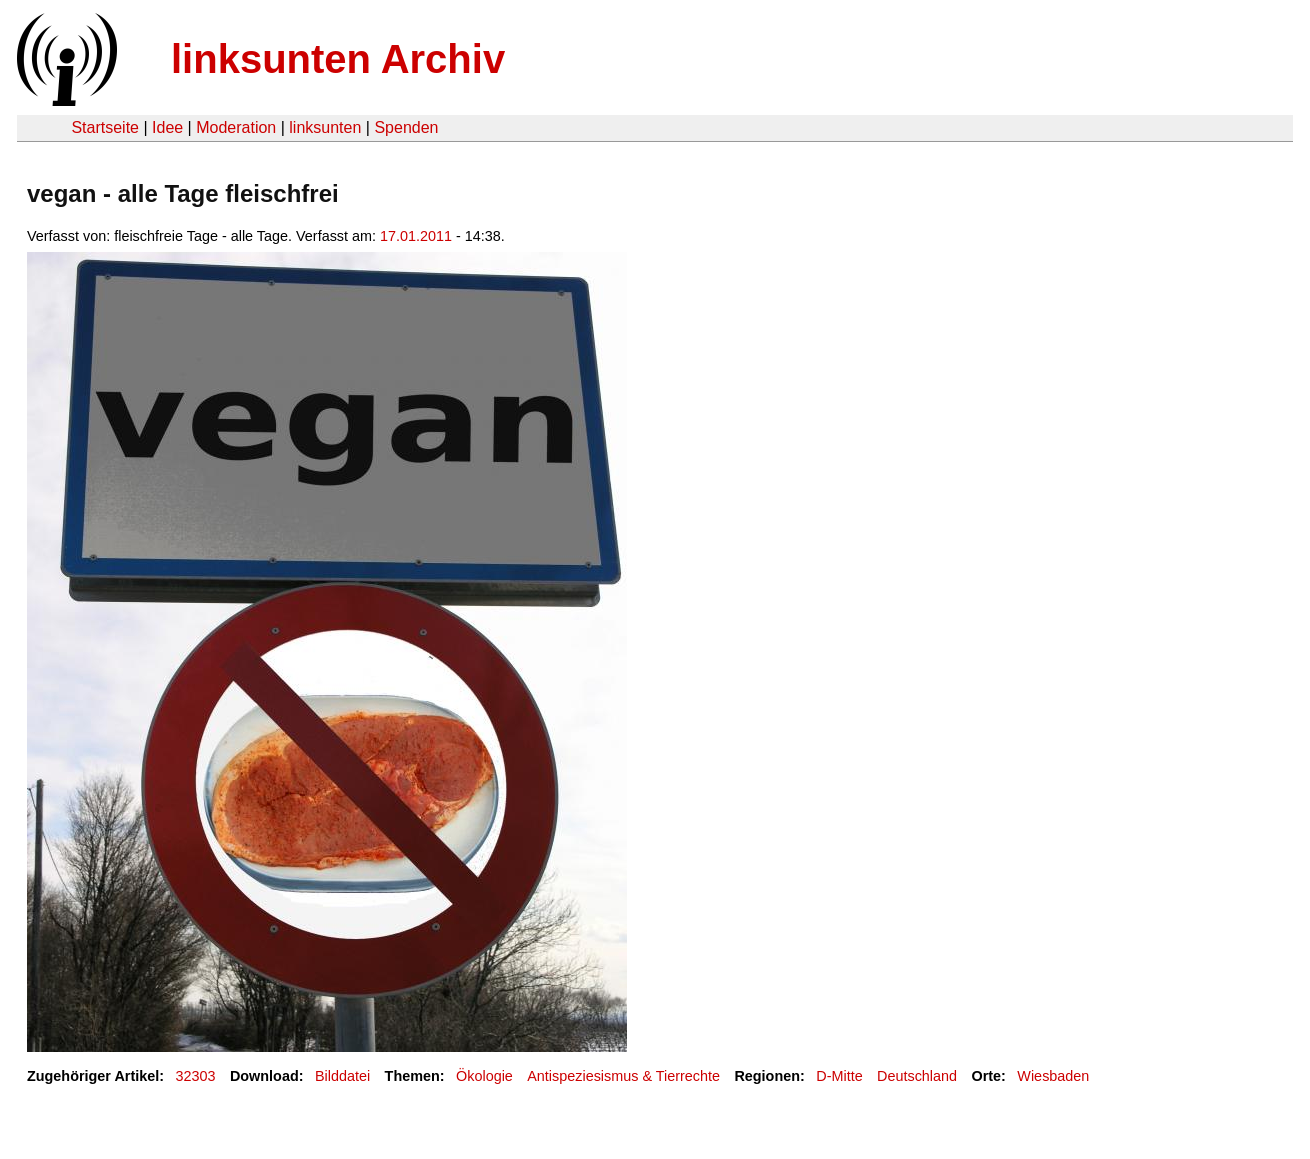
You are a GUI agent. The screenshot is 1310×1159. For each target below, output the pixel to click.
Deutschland (917, 1076)
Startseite (105, 127)
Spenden (406, 127)
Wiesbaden (1053, 1076)
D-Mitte (839, 1076)
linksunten (325, 127)
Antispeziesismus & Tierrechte (623, 1076)
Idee (167, 127)
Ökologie (484, 1076)
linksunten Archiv (338, 59)
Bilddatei (342, 1076)
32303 (196, 1076)
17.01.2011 (416, 236)
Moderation (236, 127)
